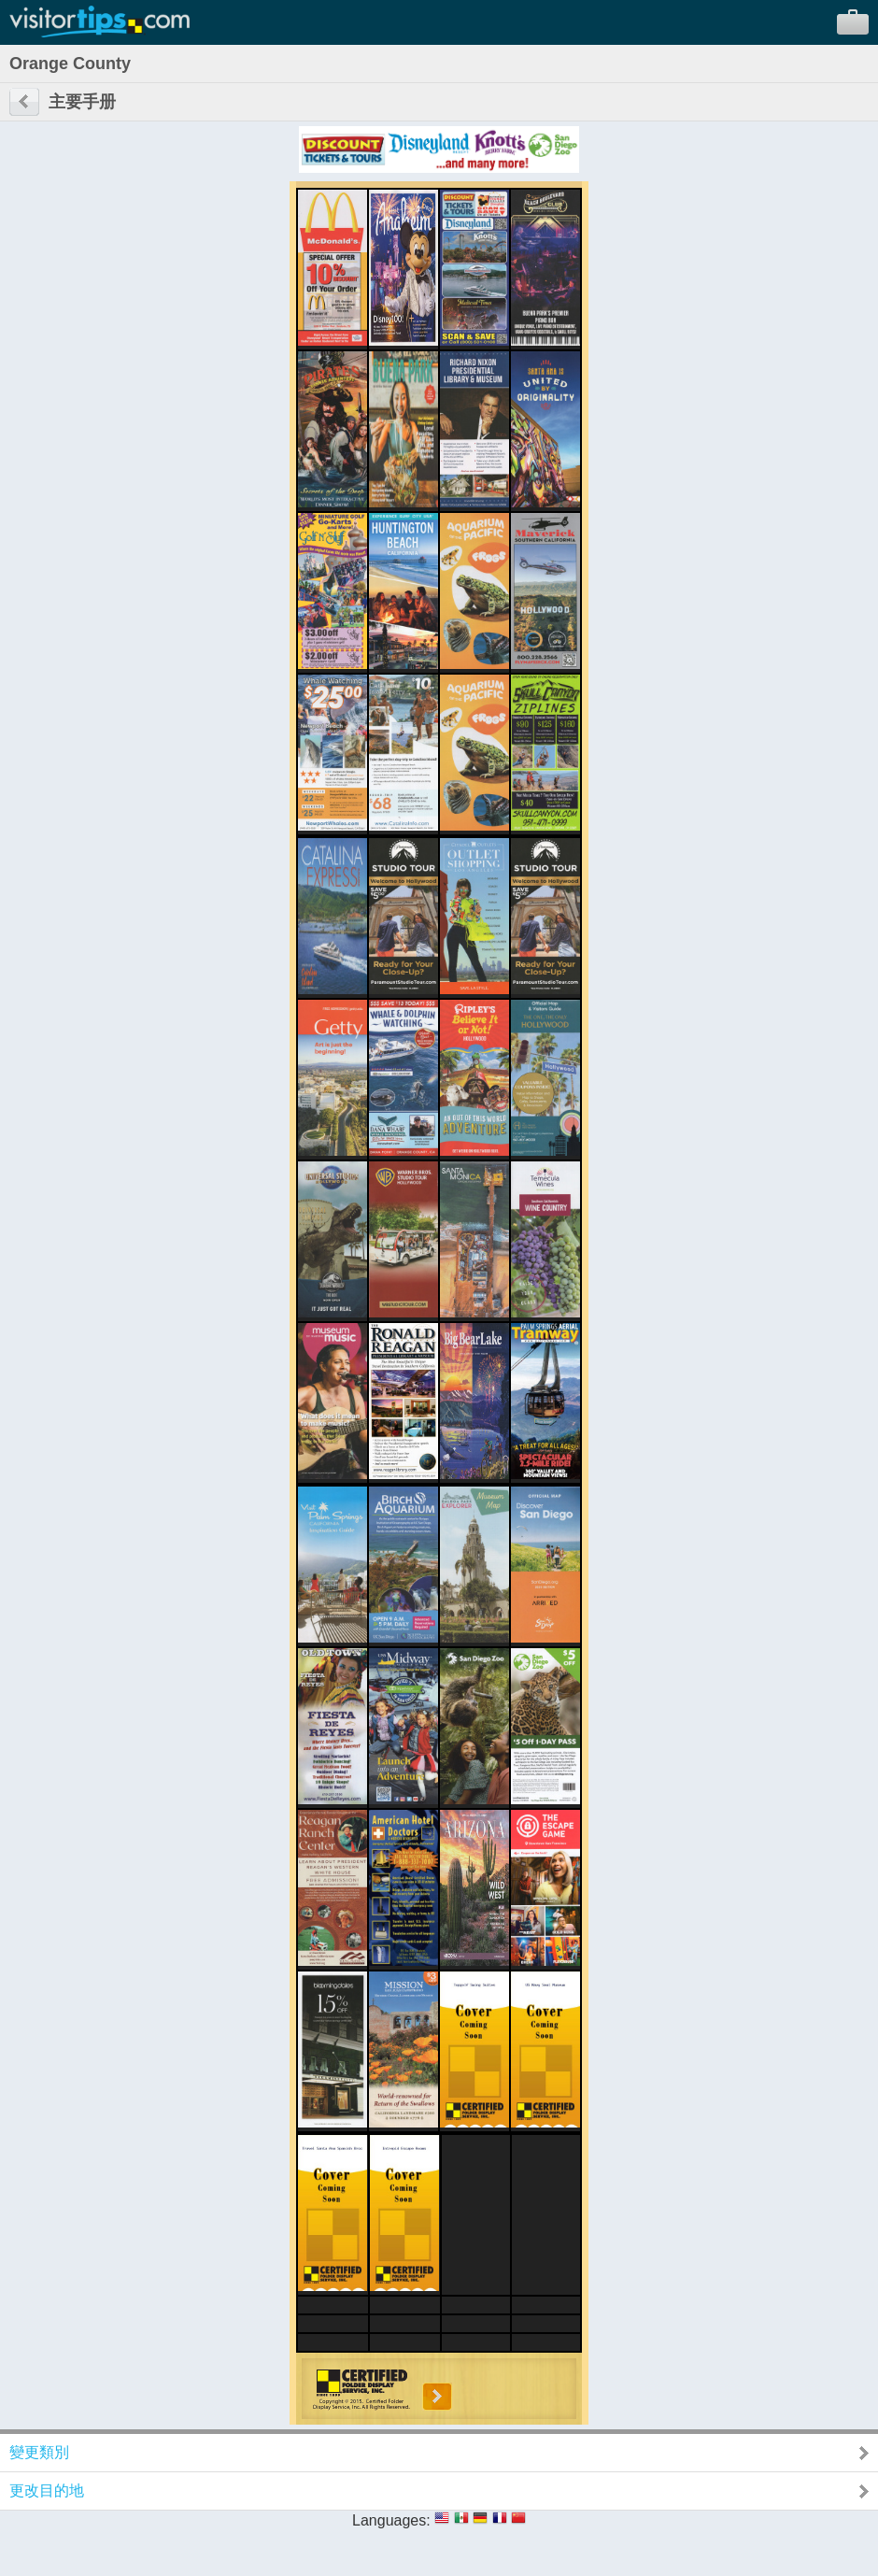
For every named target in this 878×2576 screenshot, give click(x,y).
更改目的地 (46, 2490)
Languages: (391, 2520)
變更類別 (39, 2452)
